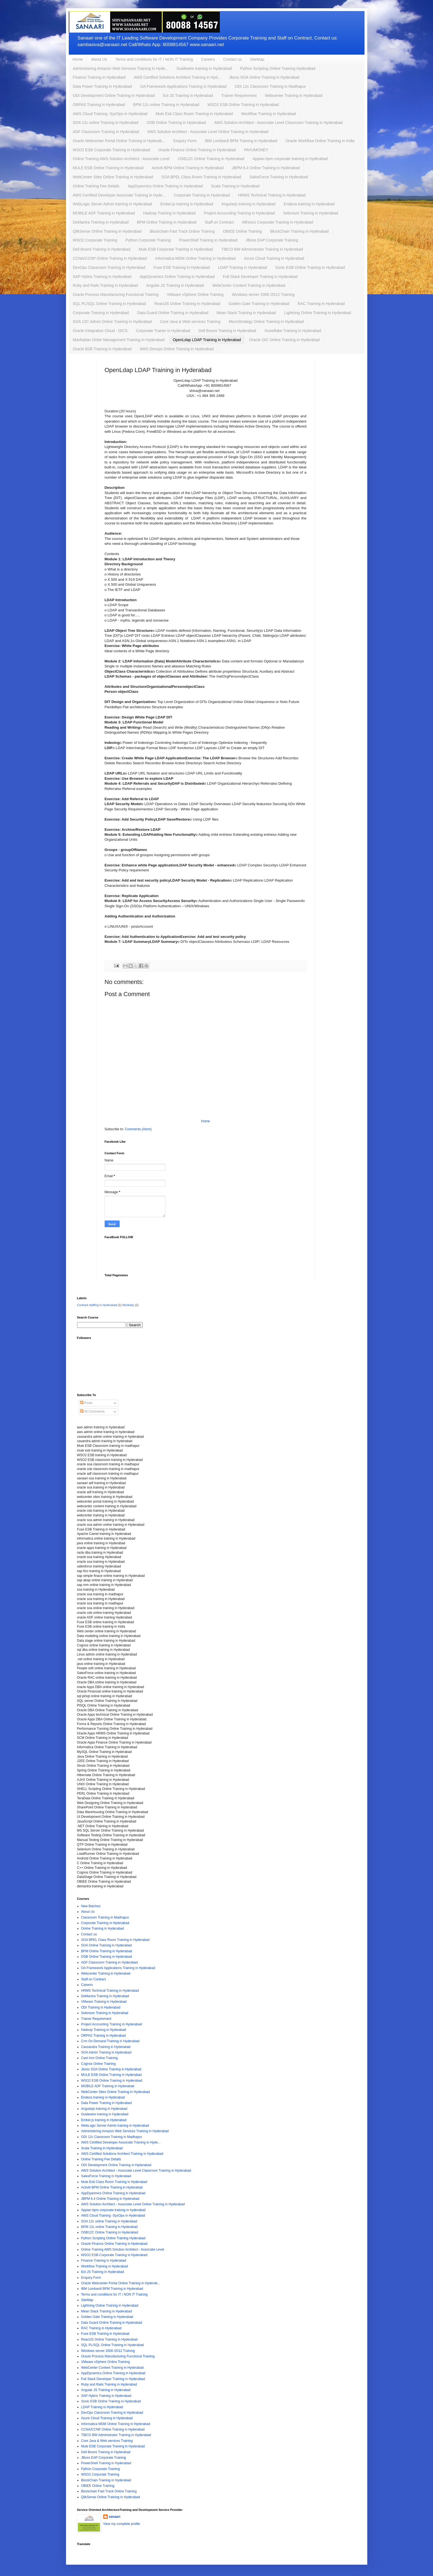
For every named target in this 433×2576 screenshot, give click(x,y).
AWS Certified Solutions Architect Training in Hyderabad (122, 2154)
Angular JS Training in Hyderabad (175, 285)
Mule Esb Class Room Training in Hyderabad (194, 114)
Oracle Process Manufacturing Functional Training (116, 294)
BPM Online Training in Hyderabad (167, 222)
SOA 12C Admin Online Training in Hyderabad (112, 321)
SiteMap (257, 59)
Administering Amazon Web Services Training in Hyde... (120, 68)
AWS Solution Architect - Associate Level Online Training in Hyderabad (207, 131)
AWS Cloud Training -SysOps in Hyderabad (110, 114)
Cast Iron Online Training (99, 2058)
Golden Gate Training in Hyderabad (259, 303)
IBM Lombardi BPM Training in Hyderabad (241, 141)
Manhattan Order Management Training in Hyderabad (119, 340)
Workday (128, 1305)
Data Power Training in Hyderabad (102, 86)
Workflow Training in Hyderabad (268, 114)
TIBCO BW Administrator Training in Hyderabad (262, 249)
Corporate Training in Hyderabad (202, 195)
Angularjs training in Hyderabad (248, 204)
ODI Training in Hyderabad (100, 2007)
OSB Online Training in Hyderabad (176, 122)
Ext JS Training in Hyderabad (188, 95)
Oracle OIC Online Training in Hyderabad (284, 340)
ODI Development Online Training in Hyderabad (114, 95)
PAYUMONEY (256, 150)
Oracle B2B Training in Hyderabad (102, 349)
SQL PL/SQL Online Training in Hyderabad (109, 303)
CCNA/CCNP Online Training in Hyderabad (110, 258)
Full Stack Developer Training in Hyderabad (260, 276)
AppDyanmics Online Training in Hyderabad (165, 186)
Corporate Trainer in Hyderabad (163, 330)
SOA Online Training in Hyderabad (106, 1945)
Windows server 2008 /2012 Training (263, 294)
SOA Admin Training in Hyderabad (106, 2052)
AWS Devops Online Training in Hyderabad (177, 349)
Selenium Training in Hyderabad (310, 213)
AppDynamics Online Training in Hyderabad (177, 276)
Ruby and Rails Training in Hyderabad (105, 285)
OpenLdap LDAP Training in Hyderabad (207, 340)
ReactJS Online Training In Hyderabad (187, 303)
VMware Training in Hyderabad (104, 2002)
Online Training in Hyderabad (102, 1928)
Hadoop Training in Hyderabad (169, 213)
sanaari (114, 2517)
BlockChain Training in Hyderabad (299, 231)
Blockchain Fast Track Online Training (182, 231)
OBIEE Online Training (242, 231)
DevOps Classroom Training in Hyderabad (109, 267)
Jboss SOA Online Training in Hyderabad (264, 77)
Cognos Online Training (98, 2064)
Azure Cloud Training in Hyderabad (274, 258)
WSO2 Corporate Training (95, 240)
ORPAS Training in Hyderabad (99, 104)
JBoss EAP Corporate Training (272, 240)
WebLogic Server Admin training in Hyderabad (112, 204)
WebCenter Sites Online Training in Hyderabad (113, 177)
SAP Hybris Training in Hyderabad (102, 276)
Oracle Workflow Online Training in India (320, 141)
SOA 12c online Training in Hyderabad (105, 122)
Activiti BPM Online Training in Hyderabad (188, 168)
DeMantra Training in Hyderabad (101, 222)
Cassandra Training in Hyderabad (106, 2047)
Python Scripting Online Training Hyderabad (277, 68)
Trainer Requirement (239, 95)
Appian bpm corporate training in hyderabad (290, 158)
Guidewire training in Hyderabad (204, 68)
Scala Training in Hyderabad (235, 186)
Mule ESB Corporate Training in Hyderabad (176, 249)
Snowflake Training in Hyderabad (292, 330)
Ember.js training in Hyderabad (186, 204)
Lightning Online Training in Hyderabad (317, 313)
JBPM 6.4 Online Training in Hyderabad (266, 168)
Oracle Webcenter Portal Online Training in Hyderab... (119, 141)
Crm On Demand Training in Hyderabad (110, 2041)
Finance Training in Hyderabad (99, 77)
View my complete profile (121, 2524)
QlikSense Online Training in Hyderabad (107, 231)
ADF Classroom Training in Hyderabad (106, 131)
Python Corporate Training (148, 240)
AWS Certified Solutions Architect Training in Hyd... (177, 77)
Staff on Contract (219, 222)
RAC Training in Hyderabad (321, 303)
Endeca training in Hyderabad (309, 204)
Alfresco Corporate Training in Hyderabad (277, 222)
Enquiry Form (185, 141)
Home (78, 59)
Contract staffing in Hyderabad (97, 1305)
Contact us (232, 59)
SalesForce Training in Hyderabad (278, 177)
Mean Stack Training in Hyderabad (246, 313)
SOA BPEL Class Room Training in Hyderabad (201, 177)
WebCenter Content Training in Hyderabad (248, 285)
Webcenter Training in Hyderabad (293, 95)
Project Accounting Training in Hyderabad (239, 213)
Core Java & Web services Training (190, 321)
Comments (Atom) (138, 1129)
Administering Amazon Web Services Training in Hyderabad (125, 2131)
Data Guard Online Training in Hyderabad (172, 313)
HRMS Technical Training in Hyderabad (271, 195)
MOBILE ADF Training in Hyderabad (104, 213)
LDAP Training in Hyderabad (242, 267)
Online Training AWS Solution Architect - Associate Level (121, 158)
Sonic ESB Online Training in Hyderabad (310, 267)
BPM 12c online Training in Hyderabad (166, 104)
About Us (99, 59)
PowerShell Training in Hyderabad (208, 240)
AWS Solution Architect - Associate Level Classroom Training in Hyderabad (278, 122)
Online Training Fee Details (96, 186)
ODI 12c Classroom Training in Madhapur (270, 86)
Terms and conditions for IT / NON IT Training (154, 59)
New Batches (91, 1906)
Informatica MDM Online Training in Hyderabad (195, 258)
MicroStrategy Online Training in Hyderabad (266, 321)
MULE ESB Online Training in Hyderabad (108, 168)
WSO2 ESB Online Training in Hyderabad (243, 104)
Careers (208, 59)
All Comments (92, 1411)
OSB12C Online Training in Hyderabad (211, 158)
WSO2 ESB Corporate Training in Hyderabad (111, 150)
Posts (86, 1403)
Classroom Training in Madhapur (105, 1917)
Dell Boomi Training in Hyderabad (102, 249)
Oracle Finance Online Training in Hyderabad (197, 150)
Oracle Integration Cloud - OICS (100, 330)
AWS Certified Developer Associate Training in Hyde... (119, 195)
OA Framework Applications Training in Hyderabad (183, 86)
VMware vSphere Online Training (195, 294)
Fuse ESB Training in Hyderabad (182, 267)
